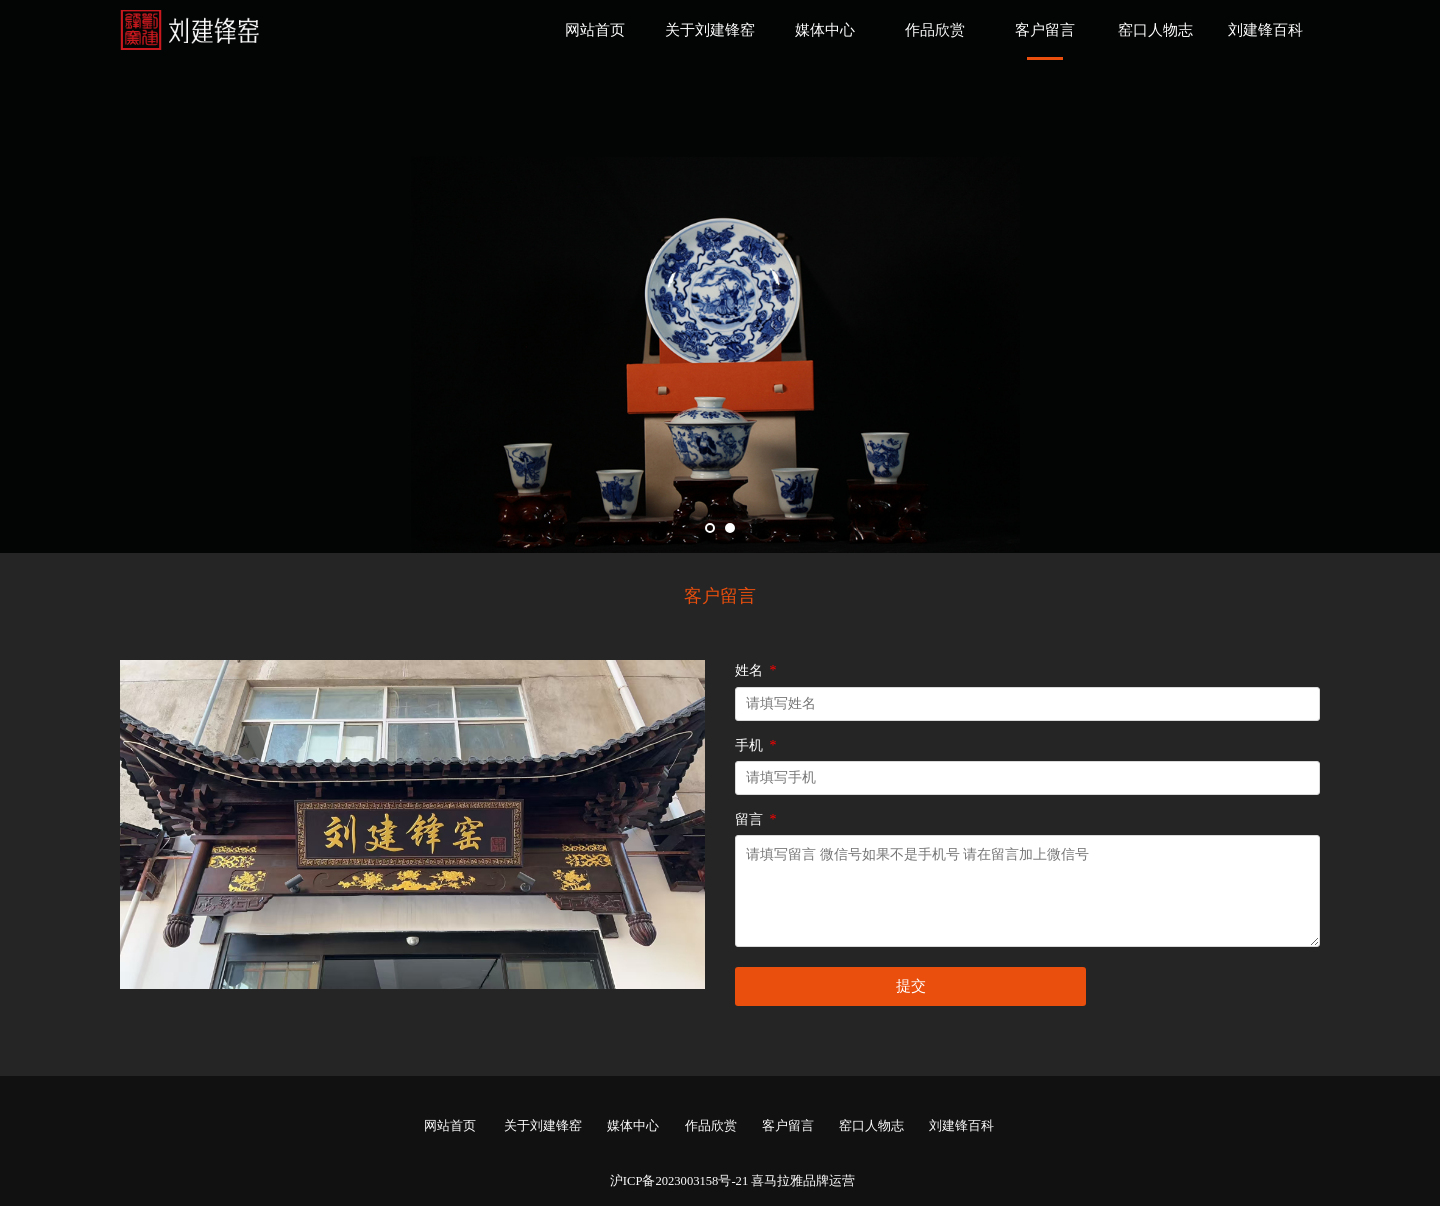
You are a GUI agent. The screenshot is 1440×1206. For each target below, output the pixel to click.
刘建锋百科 (1265, 30)
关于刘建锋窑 (710, 30)
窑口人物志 (1155, 30)
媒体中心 (825, 30)
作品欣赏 (935, 30)
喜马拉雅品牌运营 (803, 1181)
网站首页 (595, 30)
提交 (911, 986)
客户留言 (1045, 30)
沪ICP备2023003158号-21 (679, 1181)
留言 (757, 819)
